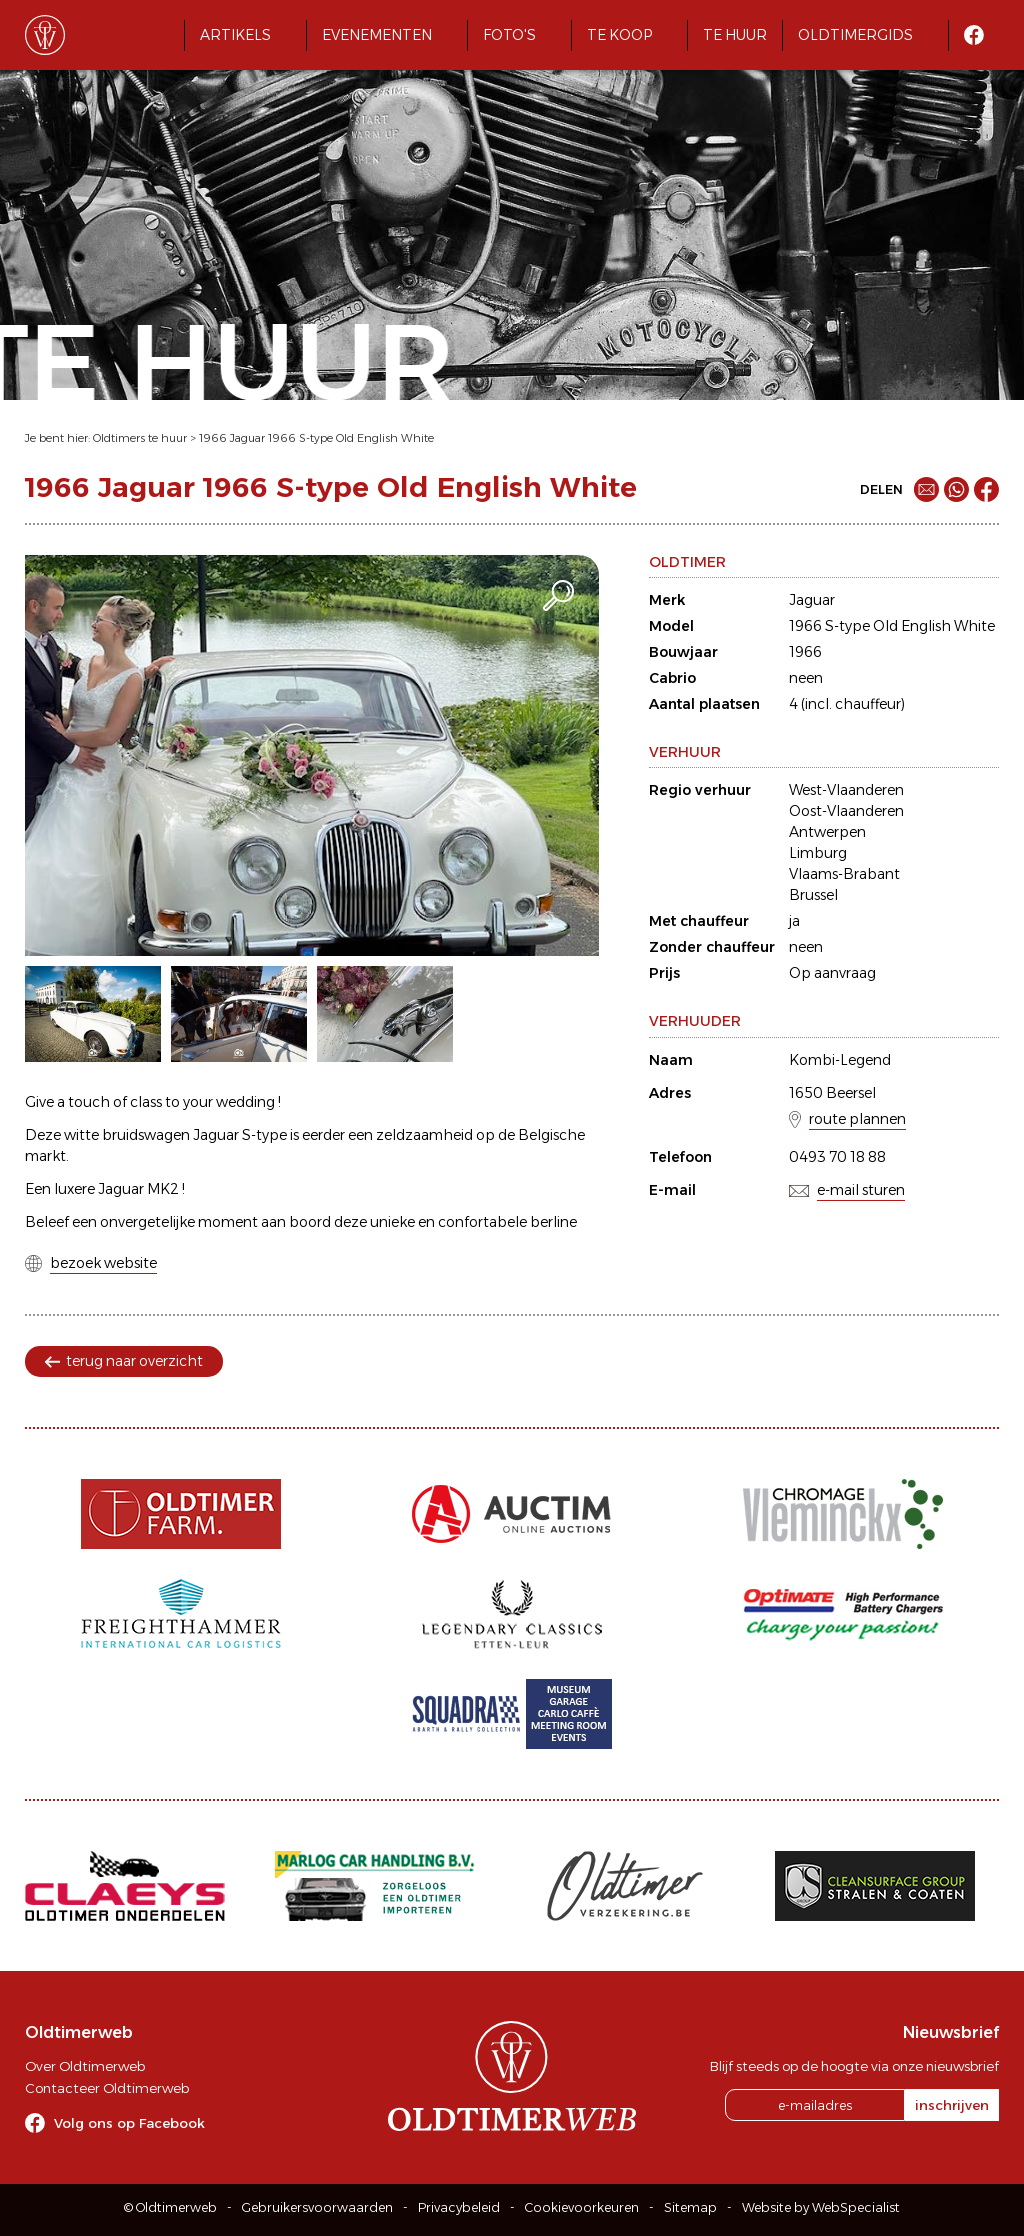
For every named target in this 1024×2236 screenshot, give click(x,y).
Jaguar (812, 600)
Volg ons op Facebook (129, 2123)
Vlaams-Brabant (844, 874)
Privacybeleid (459, 2207)
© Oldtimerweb (170, 2207)
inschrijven (952, 2105)
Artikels (235, 35)
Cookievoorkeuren (582, 2207)
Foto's (509, 35)
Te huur (735, 35)
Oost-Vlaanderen (846, 811)
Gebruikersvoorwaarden (317, 2207)
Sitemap (690, 2207)
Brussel (813, 895)
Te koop (619, 35)
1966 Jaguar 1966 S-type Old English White (316, 438)
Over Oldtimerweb (85, 2066)
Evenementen (377, 35)
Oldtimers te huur (140, 438)
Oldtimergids (855, 35)
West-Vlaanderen (846, 790)
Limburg (818, 853)
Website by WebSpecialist (821, 2207)
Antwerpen (827, 832)
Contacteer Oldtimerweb (107, 2088)
